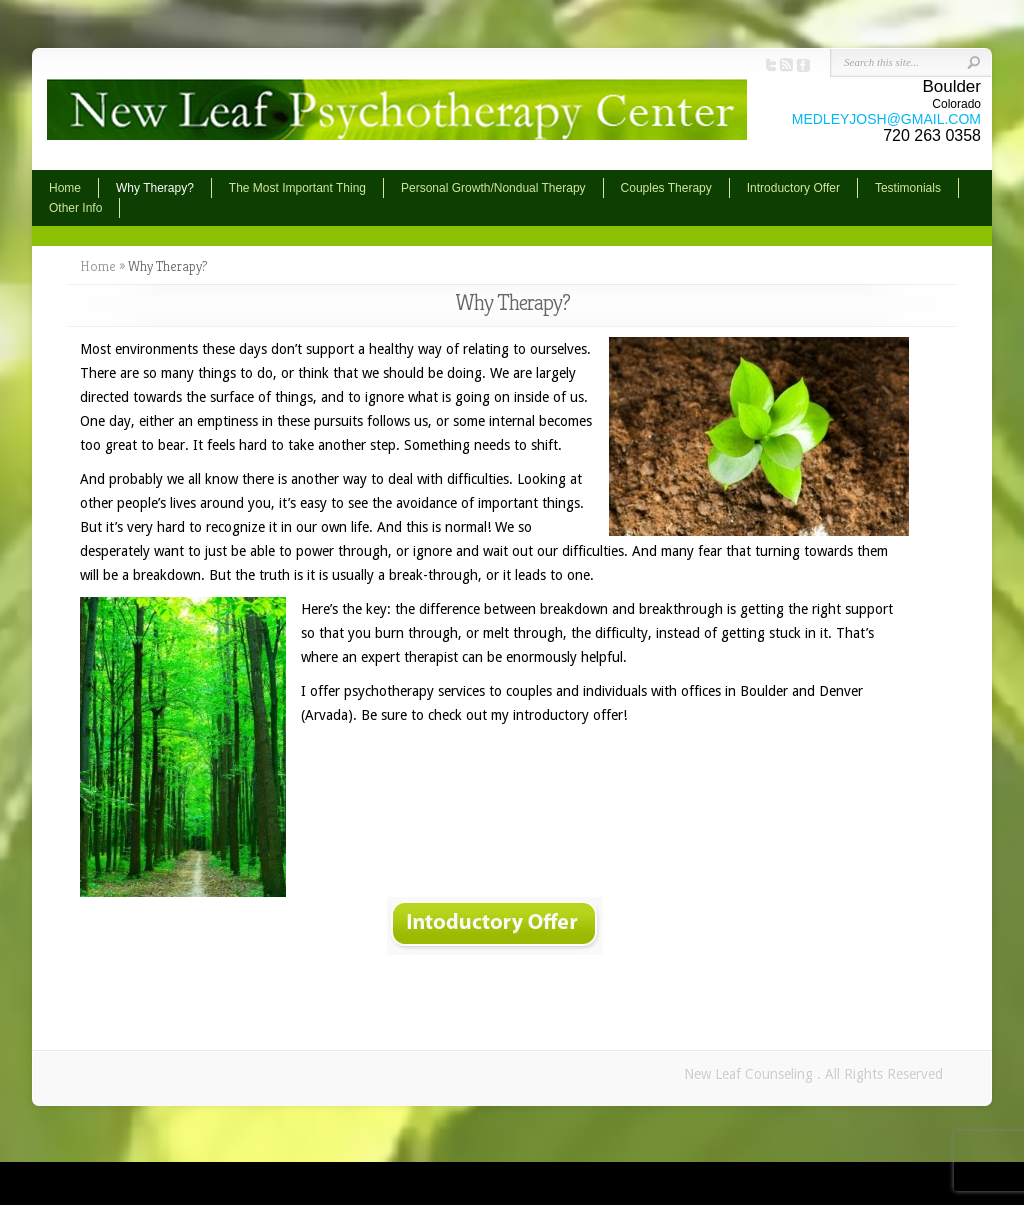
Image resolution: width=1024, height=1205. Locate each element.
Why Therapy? (155, 188)
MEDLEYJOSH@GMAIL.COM (886, 119)
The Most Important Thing (297, 188)
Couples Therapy (666, 188)
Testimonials (908, 188)
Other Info (75, 208)
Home (65, 188)
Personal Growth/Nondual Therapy (493, 188)
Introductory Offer (793, 188)
